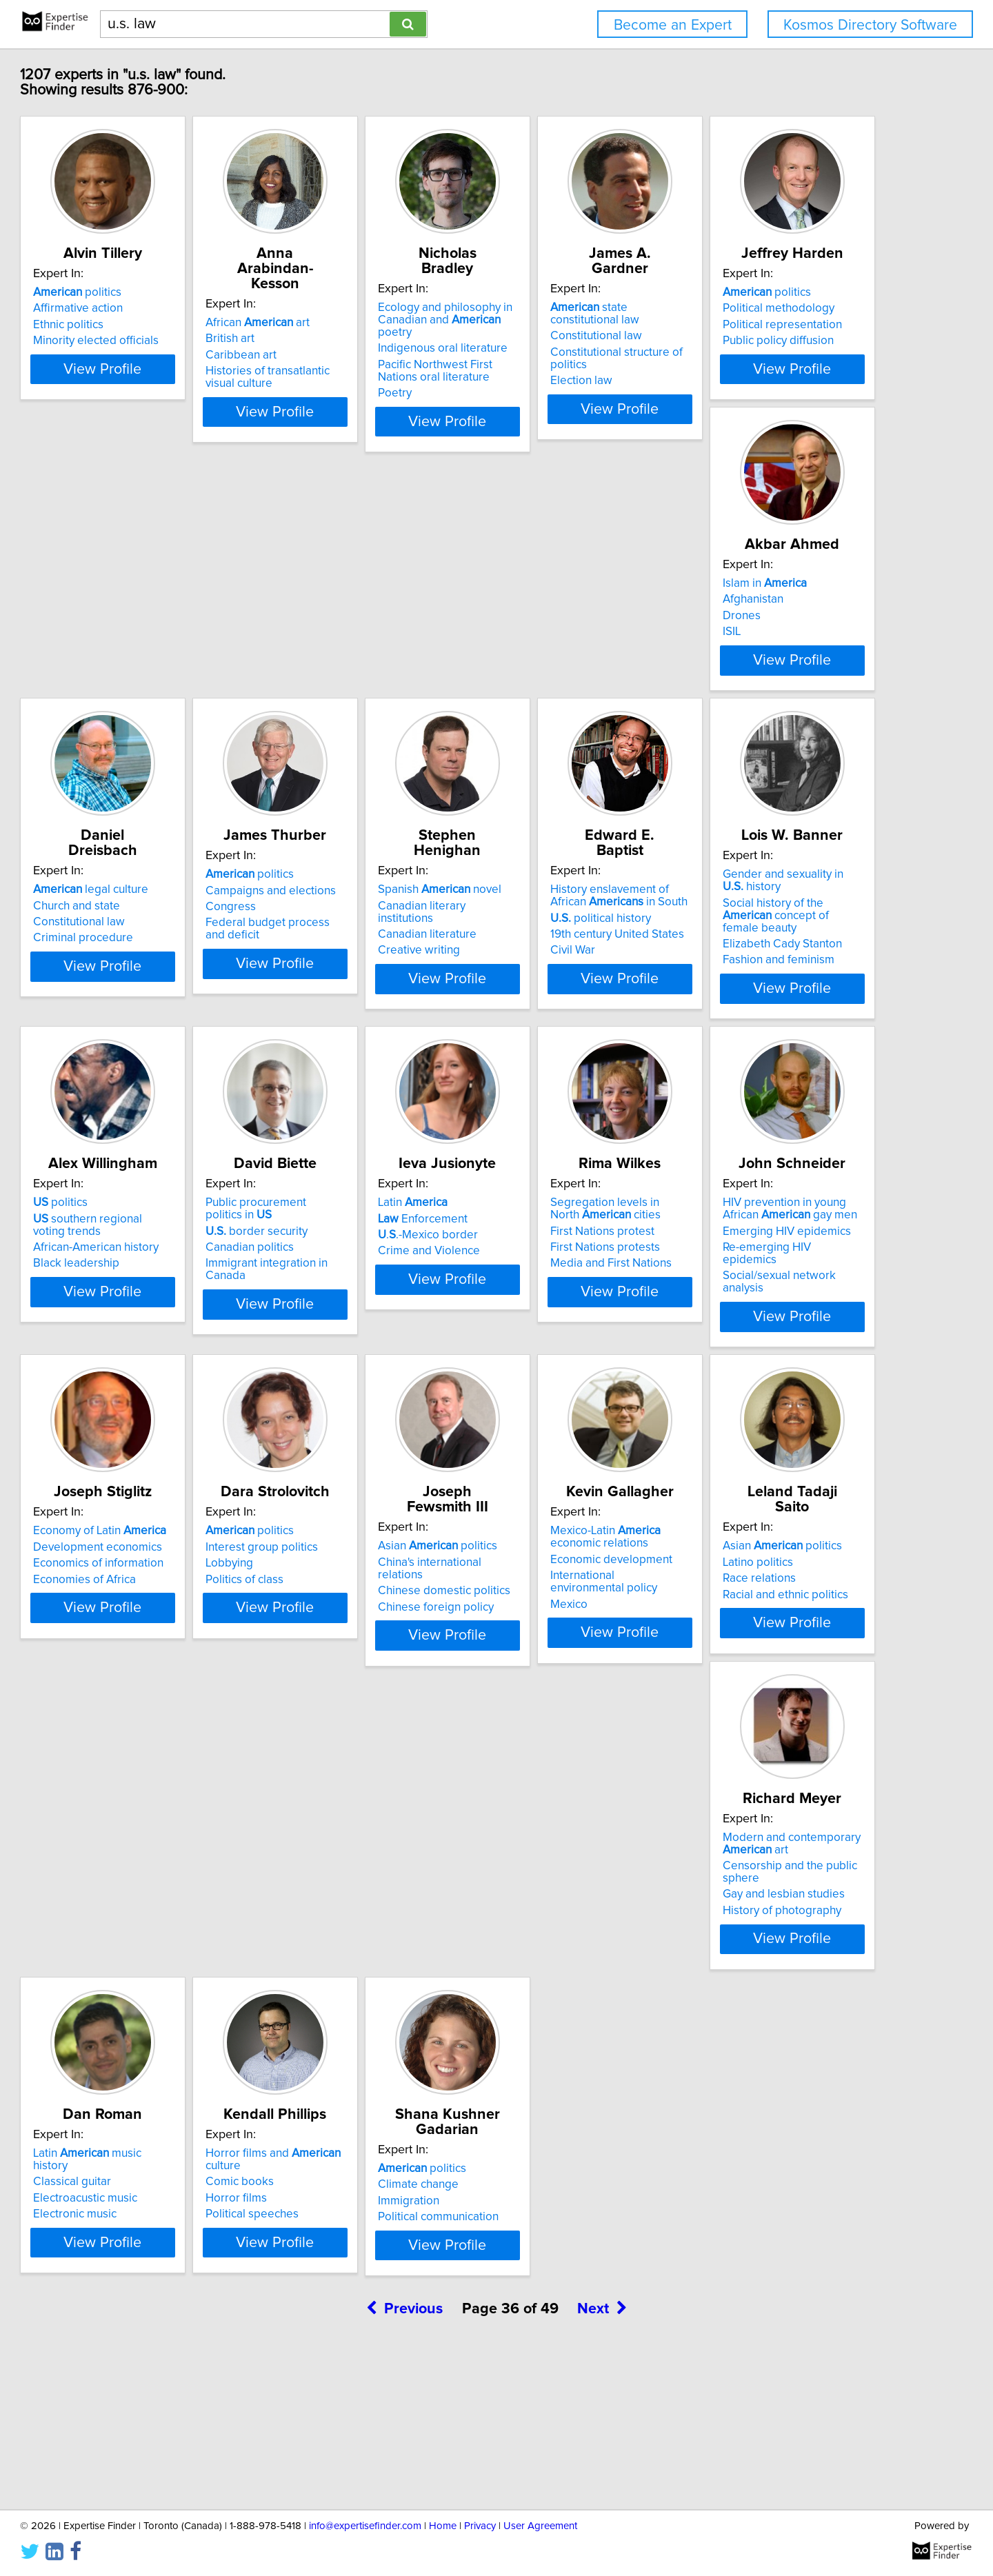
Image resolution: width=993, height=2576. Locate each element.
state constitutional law (800, 307)
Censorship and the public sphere (390, 1990)
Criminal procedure (560, 687)
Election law (747, 356)
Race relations (132, 1995)
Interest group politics (359, 1647)
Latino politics (131, 1978)
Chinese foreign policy (567, 1679)
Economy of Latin (162, 1631)
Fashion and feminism (565, 1042)
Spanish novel (157, 969)
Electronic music (551, 2010)
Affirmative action (140, 323)
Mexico (735, 1692)
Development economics (160, 1647)
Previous (404, 2458)
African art (355, 307)
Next (602, 2458)
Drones (322, 671)
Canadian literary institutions (168, 985)
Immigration (126, 2326)
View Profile (183, 408)
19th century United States (370, 1014)
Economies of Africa (147, 1679)
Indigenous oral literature (574, 336)
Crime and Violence (354, 1348)
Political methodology (152, 654)
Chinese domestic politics (576, 1664)
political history (353, 998)
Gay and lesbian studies (364, 2007)
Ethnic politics (131, 340)
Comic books (750, 1978)
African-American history (779, 1014)
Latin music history (582, 1962)
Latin (337, 1300)
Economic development (777, 1659)
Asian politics (569, 1631)
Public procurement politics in (180, 1300)
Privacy (480, 2526)
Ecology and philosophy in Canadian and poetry (589, 313)
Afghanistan (333, 654)
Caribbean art (338, 340)
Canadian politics (140, 1333)
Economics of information (161, 1664)
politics (140, 307)
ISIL (312, 687)
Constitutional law (762, 323)
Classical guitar (549, 1978)
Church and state (553, 654)
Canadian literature (145, 1002)
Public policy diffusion (151, 687)
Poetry (526, 380)
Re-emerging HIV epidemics (788, 1345)
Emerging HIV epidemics (780, 1328)
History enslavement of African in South (381, 975)
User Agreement (540, 2526)
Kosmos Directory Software (870, 25)
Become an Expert (673, 25)
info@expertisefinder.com (365, 2526)
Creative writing (137, 1018)
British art (327, 323)
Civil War (325, 1030)
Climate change (136, 2309)
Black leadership (759, 1030)
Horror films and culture (803, 1962)
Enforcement (347, 1316)
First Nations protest (562, 1328)
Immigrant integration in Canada (178, 1348)
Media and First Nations (570, 1361)
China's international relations (585, 1647)
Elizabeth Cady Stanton (569, 1026)
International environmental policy (803, 1676)
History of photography (362, 2023)
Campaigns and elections (781, 654)
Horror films (747, 1995)
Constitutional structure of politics (802, 340)
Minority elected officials (158, 356)
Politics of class (342, 1679)
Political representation (155, 671)
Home (443, 2526)
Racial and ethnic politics (158, 2010)
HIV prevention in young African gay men (797, 1306)
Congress (741, 671)
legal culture (567, 638)
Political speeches (763, 2010)
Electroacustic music (562, 1995)
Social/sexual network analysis (794, 1361)
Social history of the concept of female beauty (586, 1004)
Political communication (156, 2341)
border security (147, 1316)
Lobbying (326, 1664)
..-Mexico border (353, 1333)
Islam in (345, 638)
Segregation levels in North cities (580, 1306)
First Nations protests (564, 1345)
